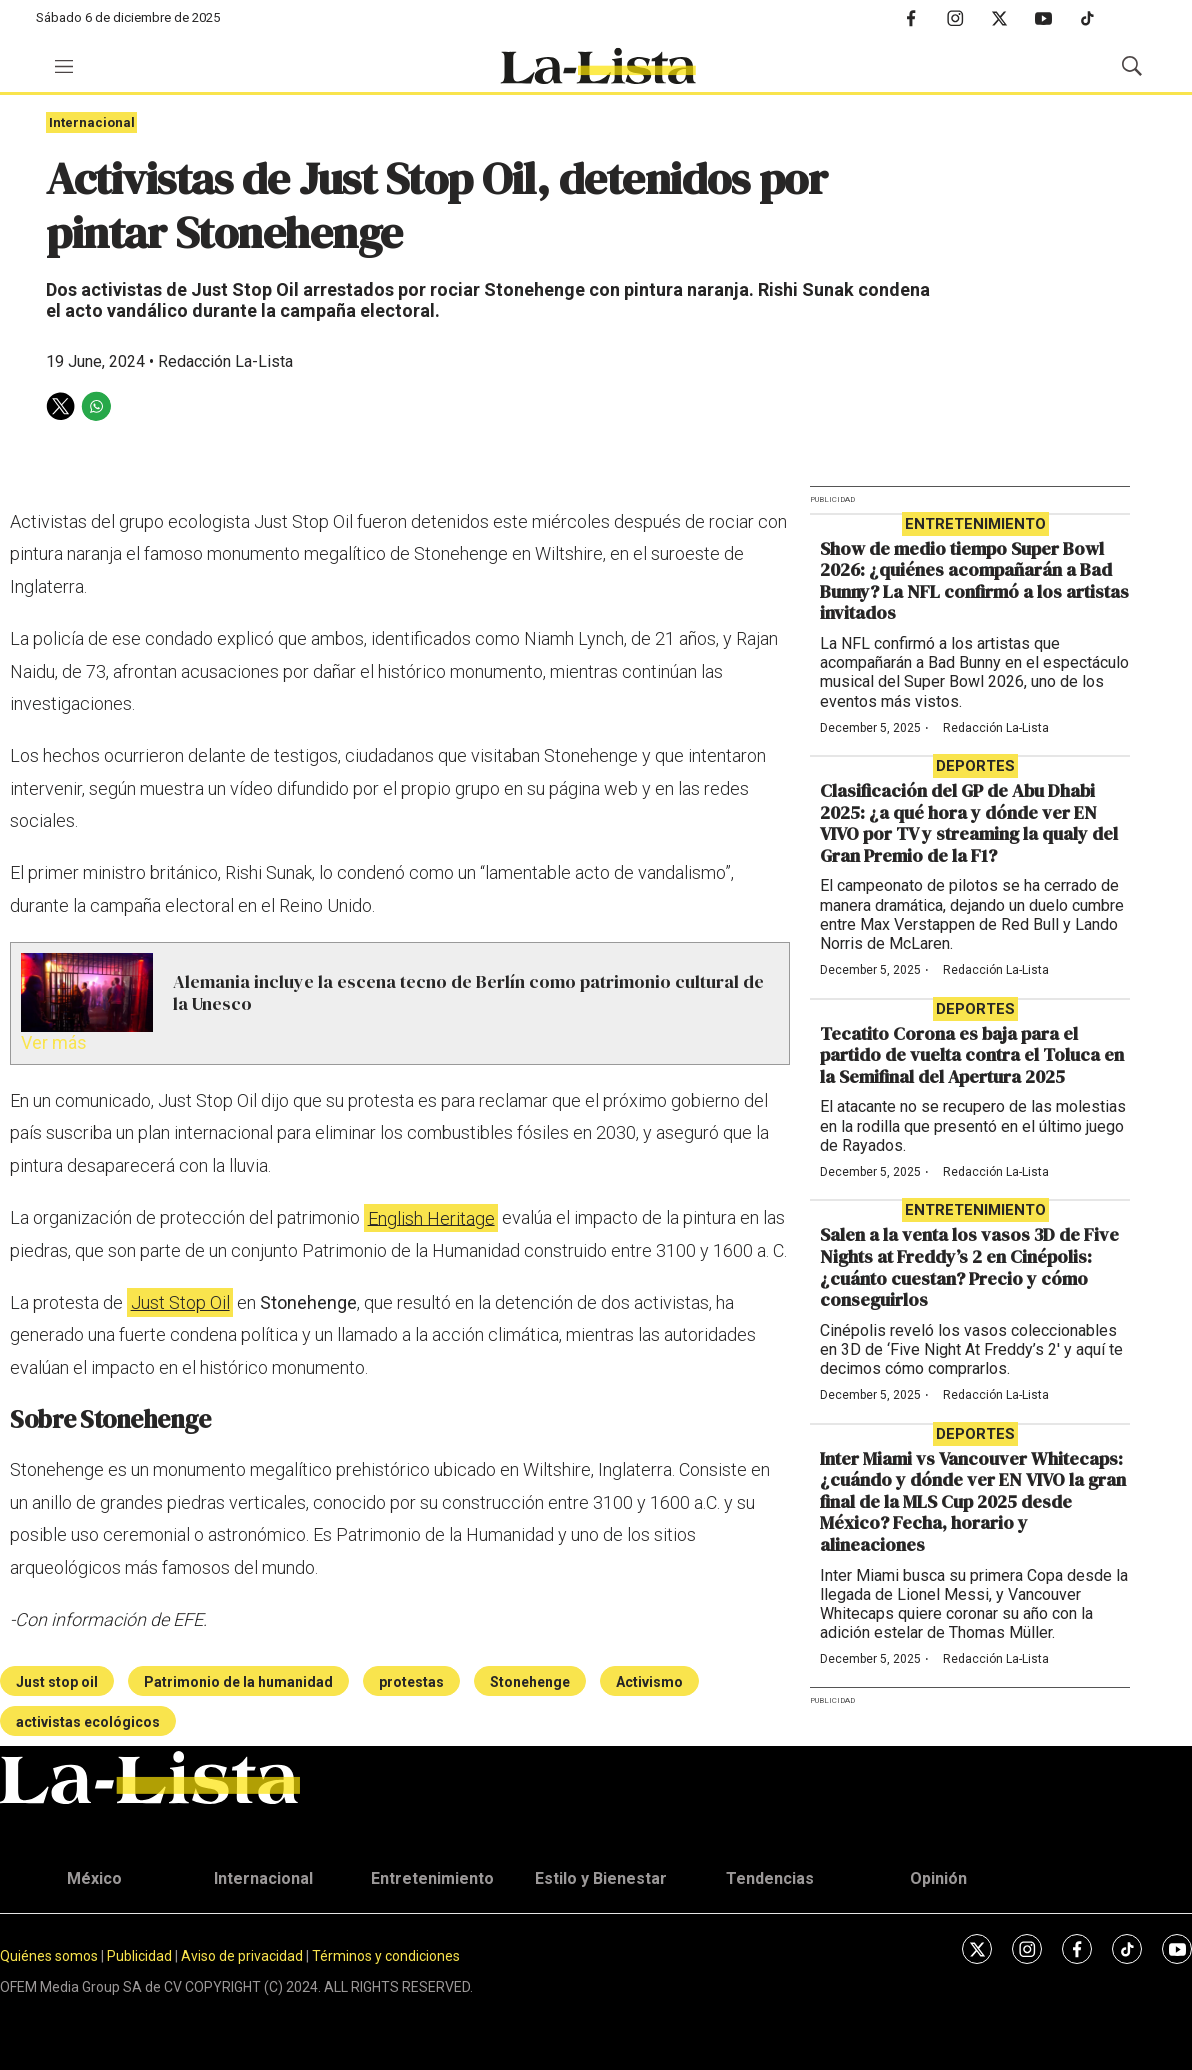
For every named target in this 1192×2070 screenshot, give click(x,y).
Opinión (938, 1878)
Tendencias (770, 1878)
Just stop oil (57, 1682)
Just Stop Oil (180, 1302)
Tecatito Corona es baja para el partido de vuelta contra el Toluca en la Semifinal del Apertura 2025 (972, 1055)
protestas (411, 1682)
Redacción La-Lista (996, 728)
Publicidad (141, 1956)
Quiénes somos (49, 1956)
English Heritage (431, 1217)
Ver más (54, 1042)
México (94, 1878)
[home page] (598, 66)
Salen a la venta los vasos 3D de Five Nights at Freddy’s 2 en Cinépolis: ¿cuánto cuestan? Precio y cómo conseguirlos (969, 1267)
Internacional (92, 122)
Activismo (649, 1682)
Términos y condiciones (386, 1956)
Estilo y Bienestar (601, 1878)
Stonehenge (530, 1682)
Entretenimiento (975, 524)
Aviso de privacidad (242, 1956)
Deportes (975, 766)
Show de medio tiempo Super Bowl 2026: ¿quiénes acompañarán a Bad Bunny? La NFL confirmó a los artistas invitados (974, 581)
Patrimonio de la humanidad (238, 1682)
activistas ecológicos (88, 1722)
